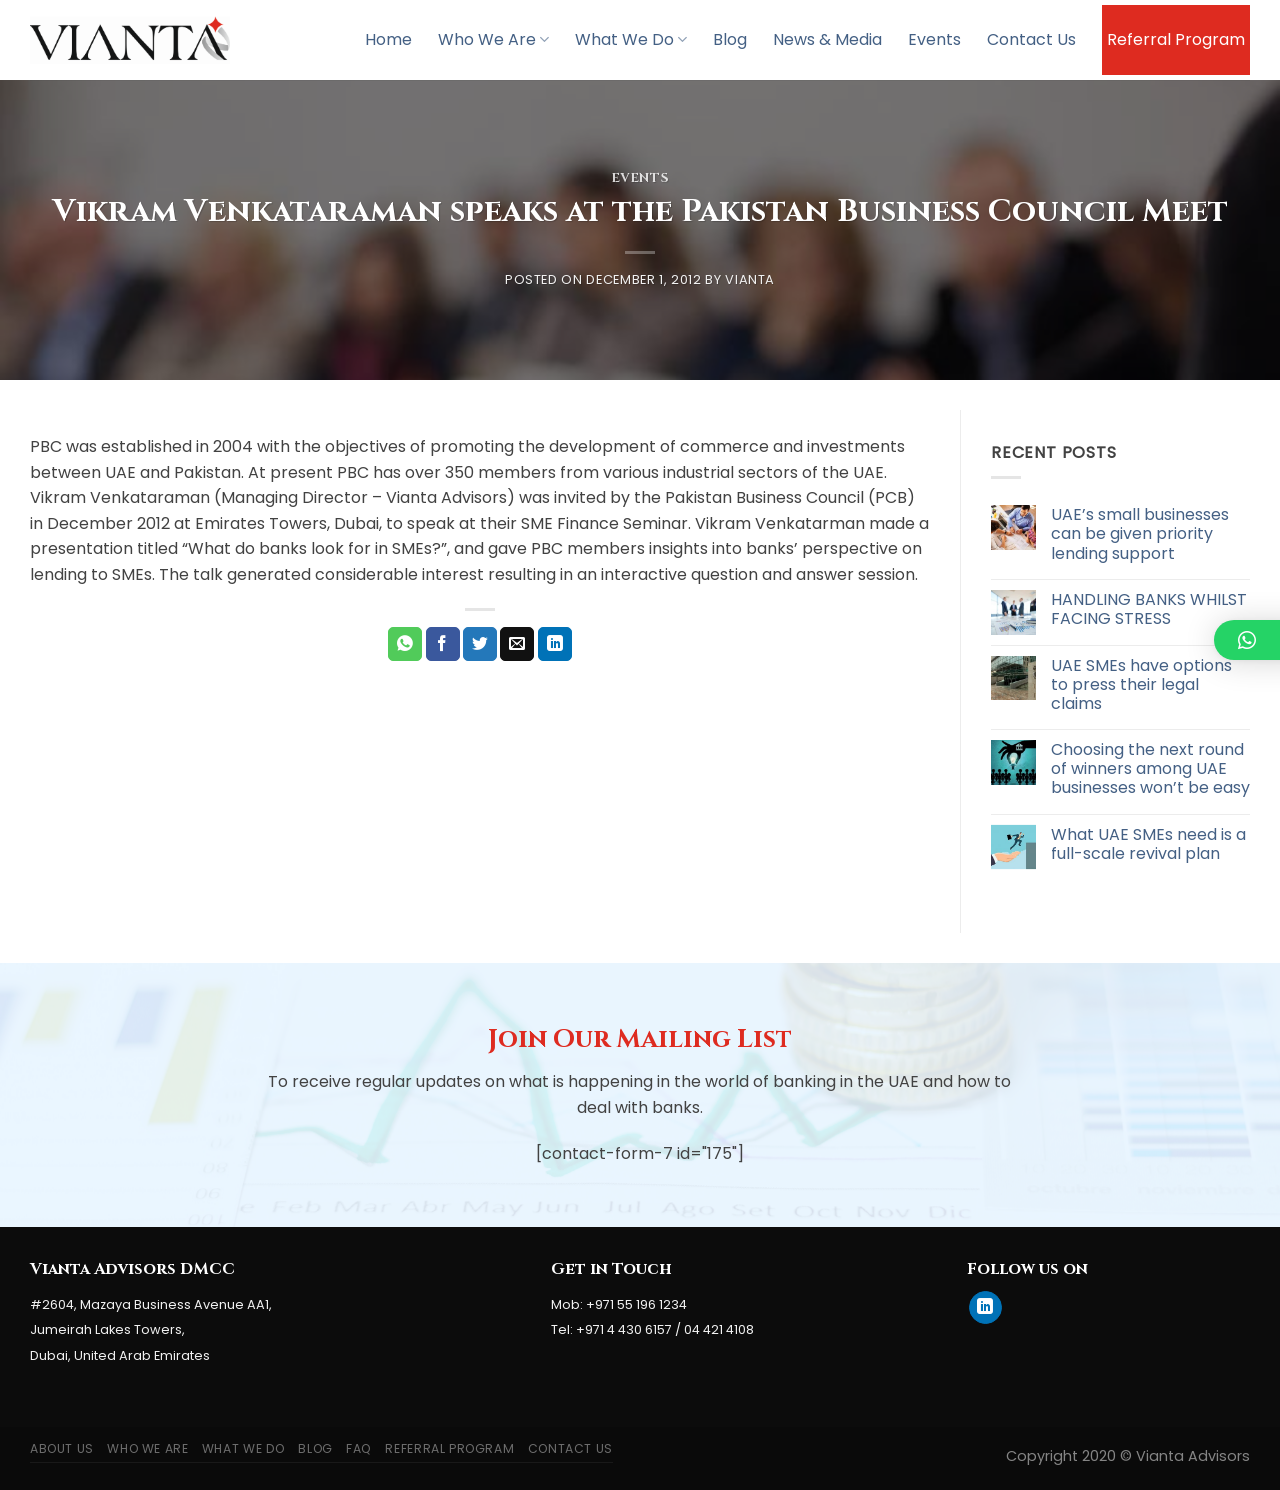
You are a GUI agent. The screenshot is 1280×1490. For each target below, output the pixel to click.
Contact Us (1031, 39)
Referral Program (1176, 39)
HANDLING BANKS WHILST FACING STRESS (1149, 609)
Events (934, 39)
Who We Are (493, 39)
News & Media (827, 39)
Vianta (750, 279)
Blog (730, 39)
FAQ (359, 1448)
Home (388, 39)
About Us (62, 1448)
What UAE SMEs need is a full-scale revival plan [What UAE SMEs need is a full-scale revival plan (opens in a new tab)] (1148, 844)
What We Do (631, 39)
